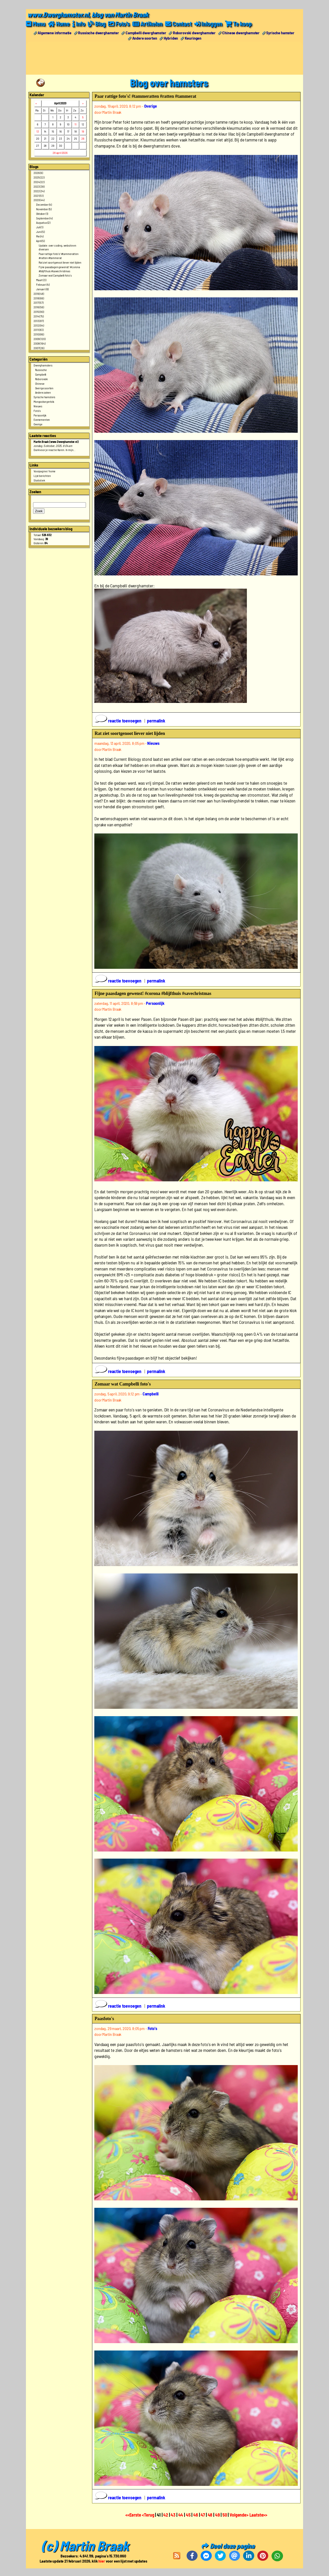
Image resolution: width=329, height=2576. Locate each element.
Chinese (39, 383)
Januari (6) (42, 289)
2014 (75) (39, 316)
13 (37, 131)
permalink (156, 720)
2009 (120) (39, 339)
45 (188, 2515)
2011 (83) (38, 329)
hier (101, 2560)
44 (180, 2515)
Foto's (37, 410)
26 (82, 138)
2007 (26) (39, 348)
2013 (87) (39, 321)
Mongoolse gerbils (44, 401)
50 (224, 2515)
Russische (41, 370)
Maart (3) (41, 280)
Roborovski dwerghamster (194, 32)
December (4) (44, 204)
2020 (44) (39, 200)
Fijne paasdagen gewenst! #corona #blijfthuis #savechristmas (59, 269)
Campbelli (41, 374)
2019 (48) (39, 293)
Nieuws (38, 406)
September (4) (44, 218)
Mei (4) (39, 236)
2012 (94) (39, 325)
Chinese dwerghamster (241, 32)
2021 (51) (38, 195)
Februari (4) (43, 284)
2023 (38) (39, 186)
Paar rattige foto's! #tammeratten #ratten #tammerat (59, 256)
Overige (38, 424)
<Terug (148, 2515)
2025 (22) (39, 177)
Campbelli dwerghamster (146, 32)
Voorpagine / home (44, 471)
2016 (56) (39, 307)
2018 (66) (39, 298)
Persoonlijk (40, 415)
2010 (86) (39, 334)
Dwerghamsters (43, 365)
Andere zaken (43, 392)
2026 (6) (38, 172)
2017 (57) (38, 302)
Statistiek (39, 480)
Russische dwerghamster (98, 32)
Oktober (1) (42, 213)
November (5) (44, 209)
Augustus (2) (43, 222)
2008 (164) (39, 343)
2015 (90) (39, 311)
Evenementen (42, 419)
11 (75, 124)
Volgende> (239, 2515)
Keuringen (193, 38)
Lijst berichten (42, 475)
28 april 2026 (60, 152)
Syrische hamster (280, 32)
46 (195, 2515)
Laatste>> (258, 2515)
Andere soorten (144, 38)
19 (83, 131)
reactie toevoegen (118, 720)
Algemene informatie (54, 32)
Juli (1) (39, 227)
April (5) (40, 241)
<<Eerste (133, 2515)
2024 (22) (39, 182)
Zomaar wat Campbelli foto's (55, 275)
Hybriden (171, 38)
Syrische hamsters (44, 397)
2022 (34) (39, 191)
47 (203, 2515)
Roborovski (41, 379)
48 (210, 2515)
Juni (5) (40, 231)
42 (165, 2515)
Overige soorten (44, 388)
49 (217, 2515)
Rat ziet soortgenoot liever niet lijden (60, 262)
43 (173, 2515)
